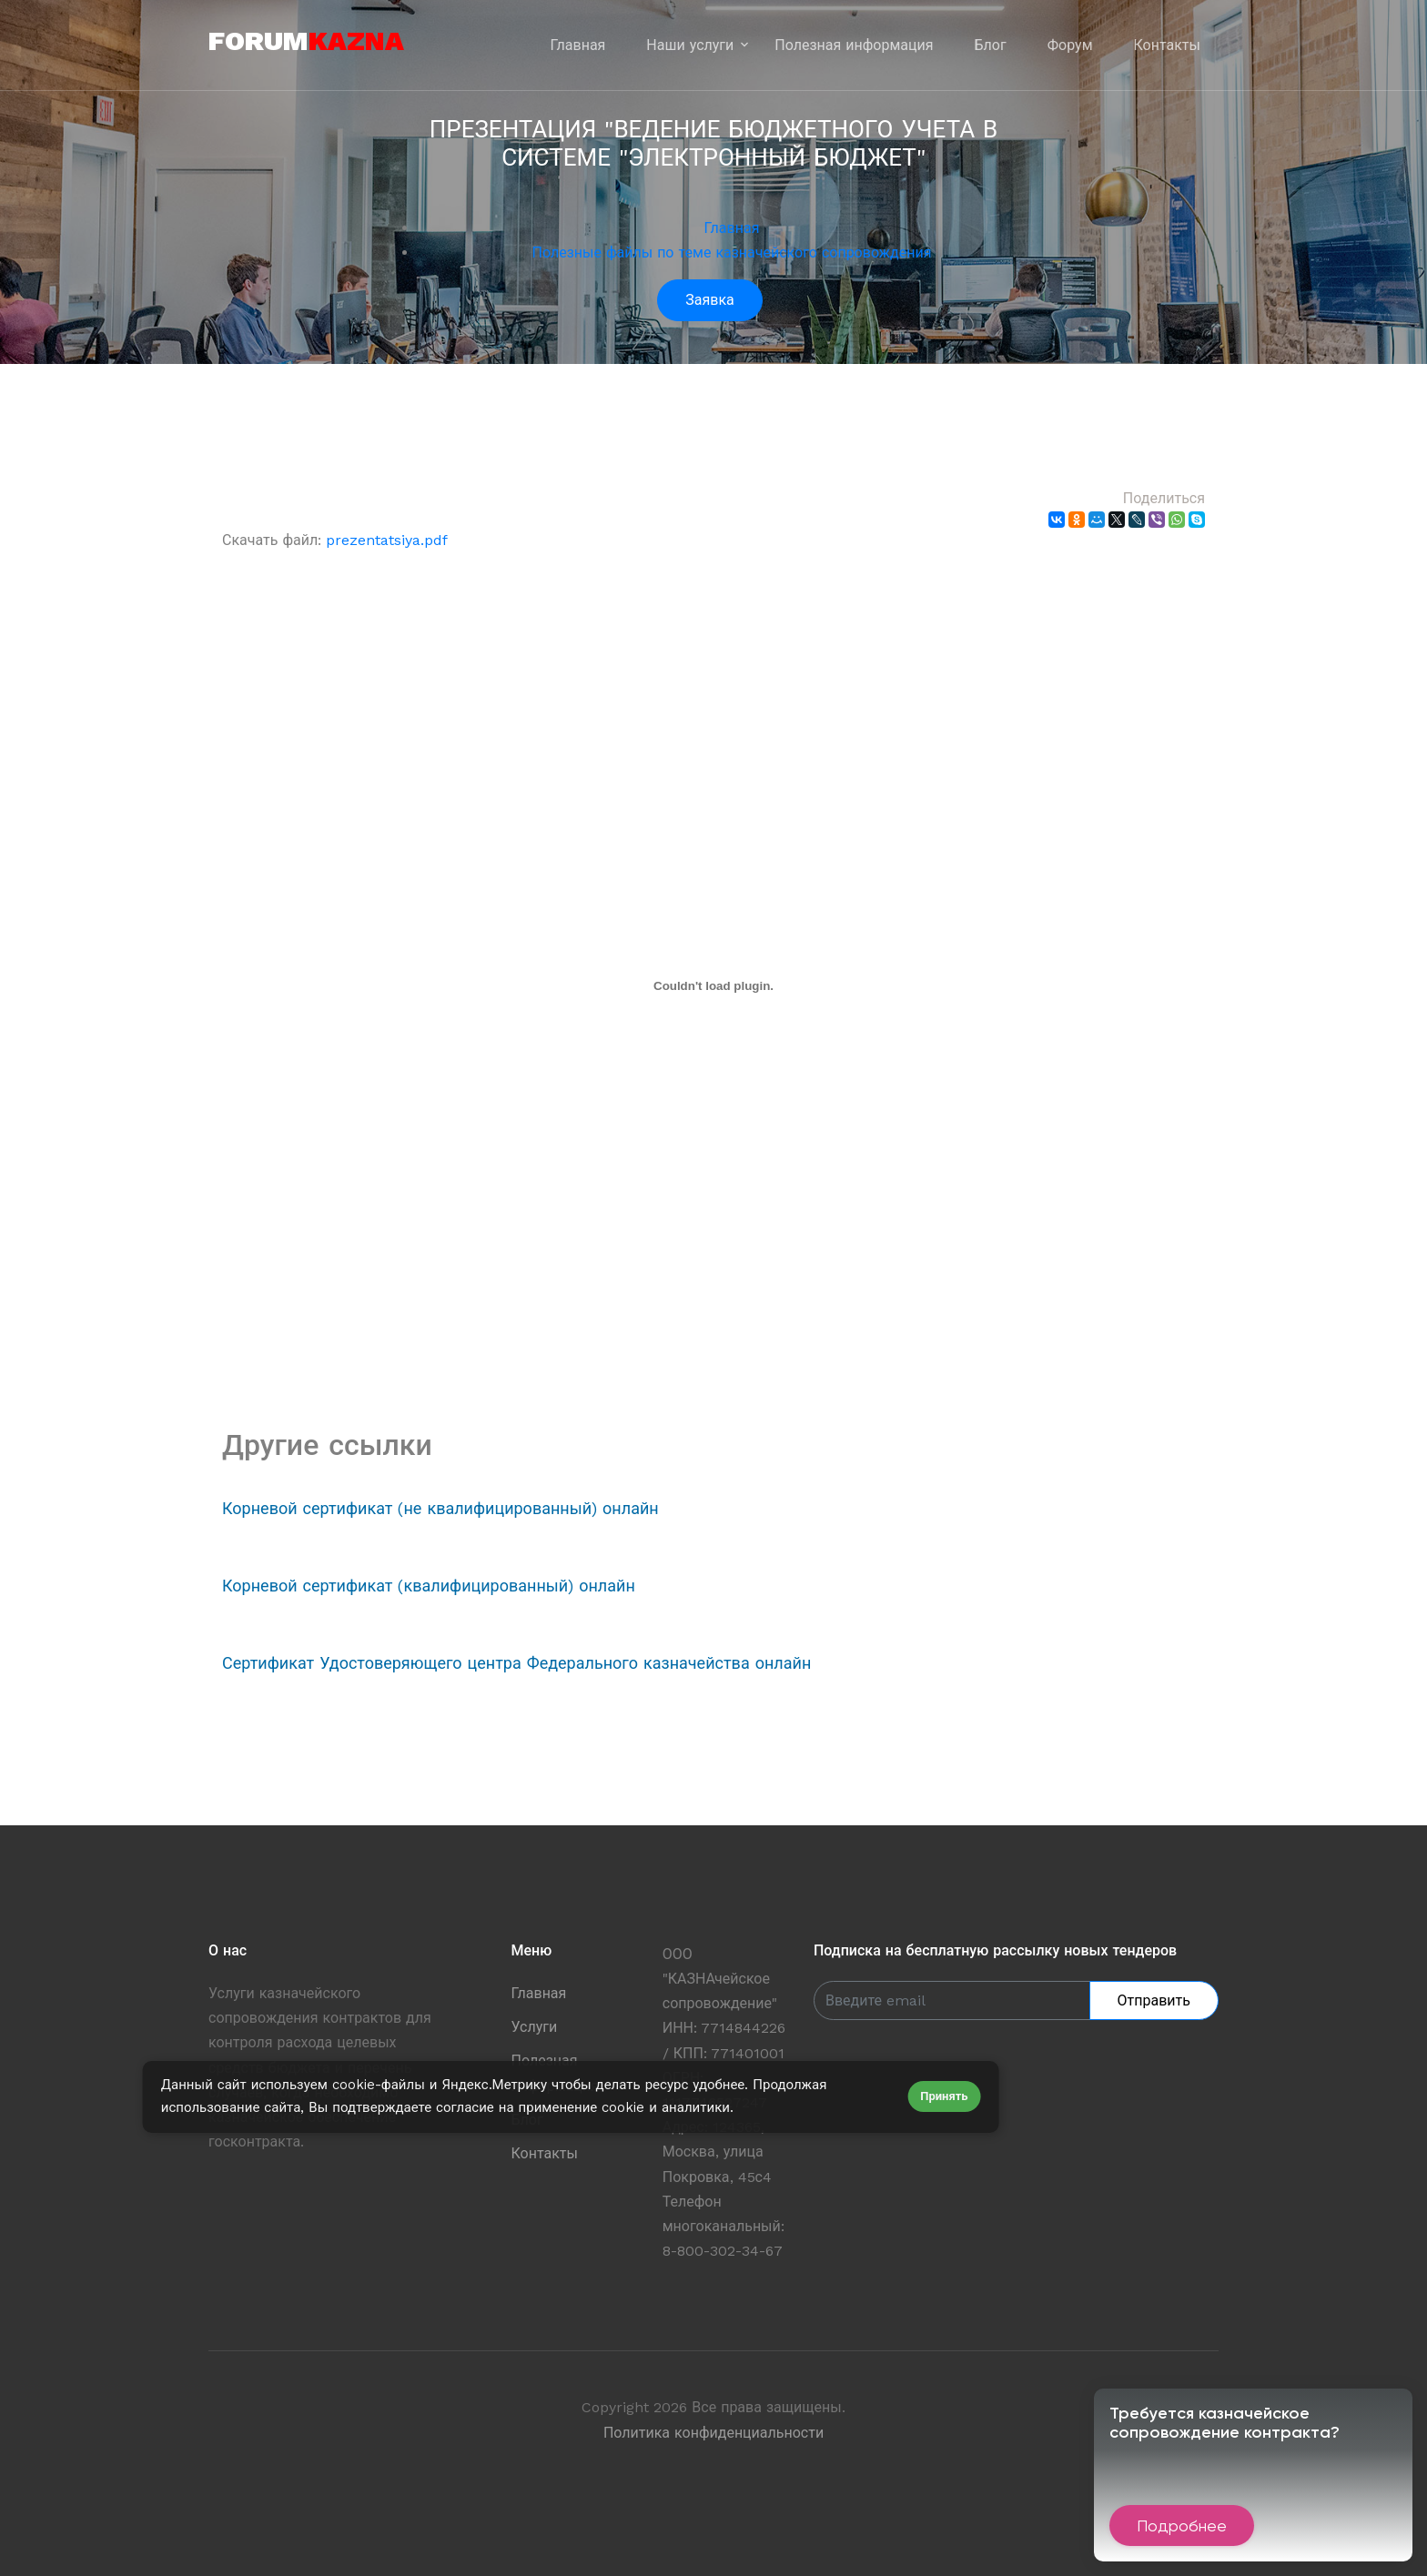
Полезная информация (853, 45)
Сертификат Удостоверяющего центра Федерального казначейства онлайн (516, 1662)
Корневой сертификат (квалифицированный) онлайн (428, 1585)
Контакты (1167, 45)
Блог (991, 45)
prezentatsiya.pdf (387, 540)
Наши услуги (690, 45)
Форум (1070, 45)
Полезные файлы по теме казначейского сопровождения (732, 252)
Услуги (534, 2027)
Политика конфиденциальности (713, 2432)
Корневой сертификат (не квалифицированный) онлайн (440, 1508)
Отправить (1154, 2000)
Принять (943, 2096)
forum (306, 40)
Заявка (709, 299)
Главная (578, 45)
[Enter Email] (952, 2000)
